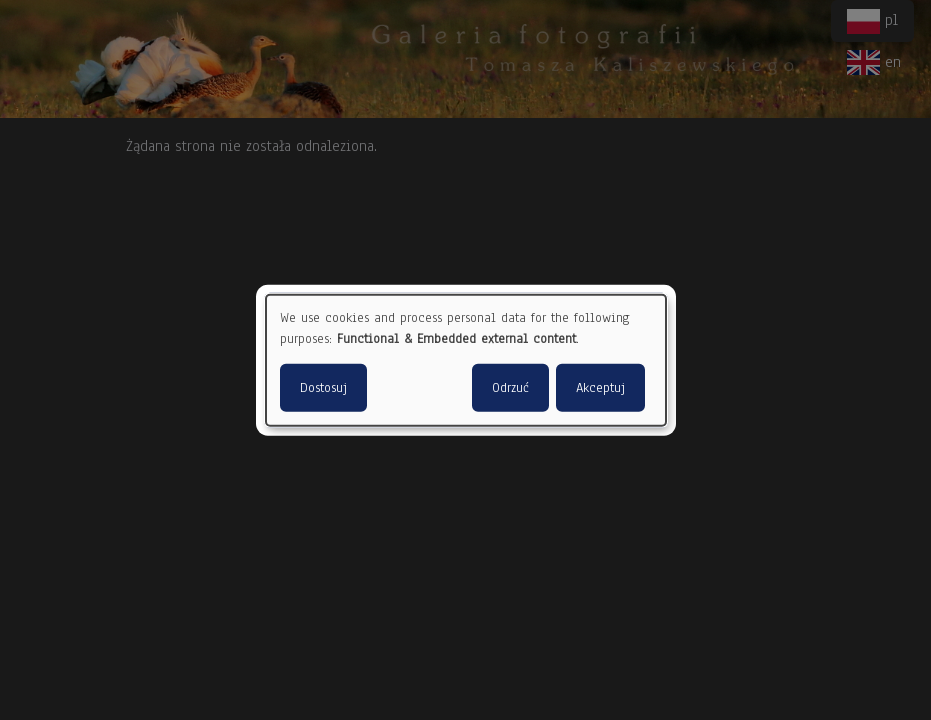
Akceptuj (600, 387)
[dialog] (466, 360)
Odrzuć (510, 387)
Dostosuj (323, 387)
